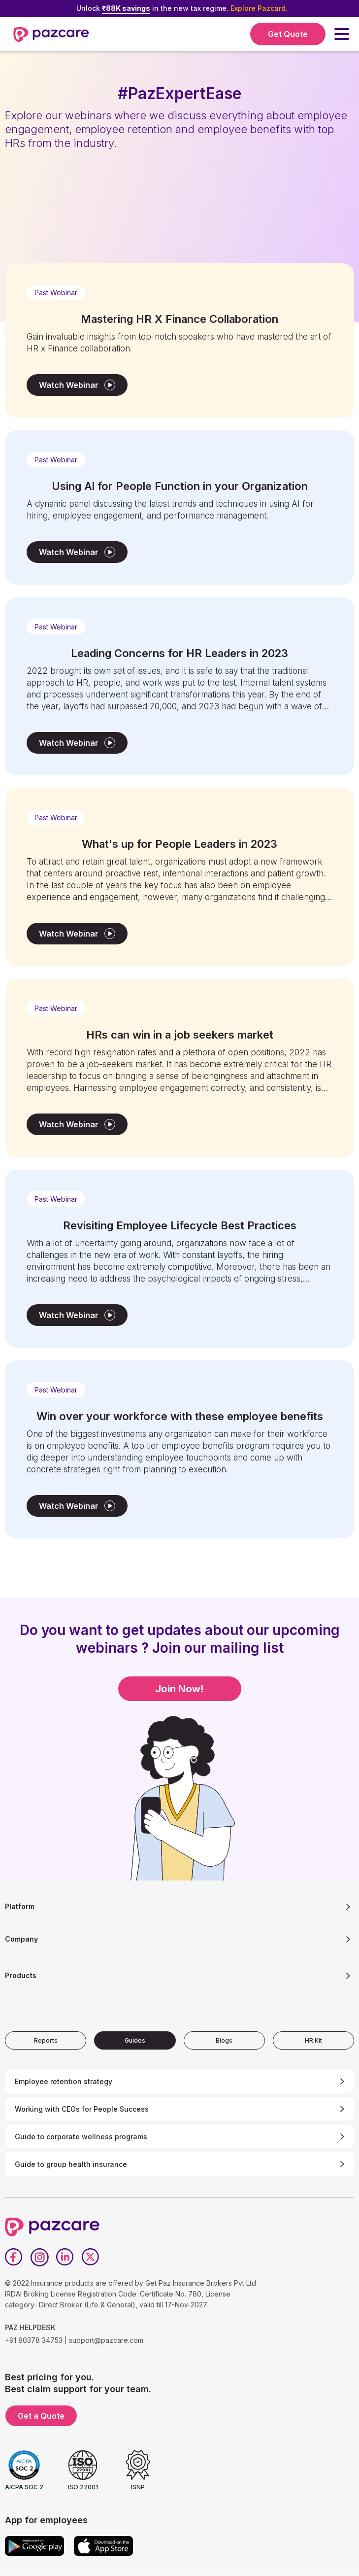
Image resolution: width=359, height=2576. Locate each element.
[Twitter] (90, 2257)
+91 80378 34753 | (36, 2340)
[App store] (103, 2546)
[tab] (45, 2040)
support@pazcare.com (106, 2340)
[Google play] (34, 2546)
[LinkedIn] (65, 2257)
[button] (341, 34)
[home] (51, 34)
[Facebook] (14, 2257)
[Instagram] (39, 2257)
